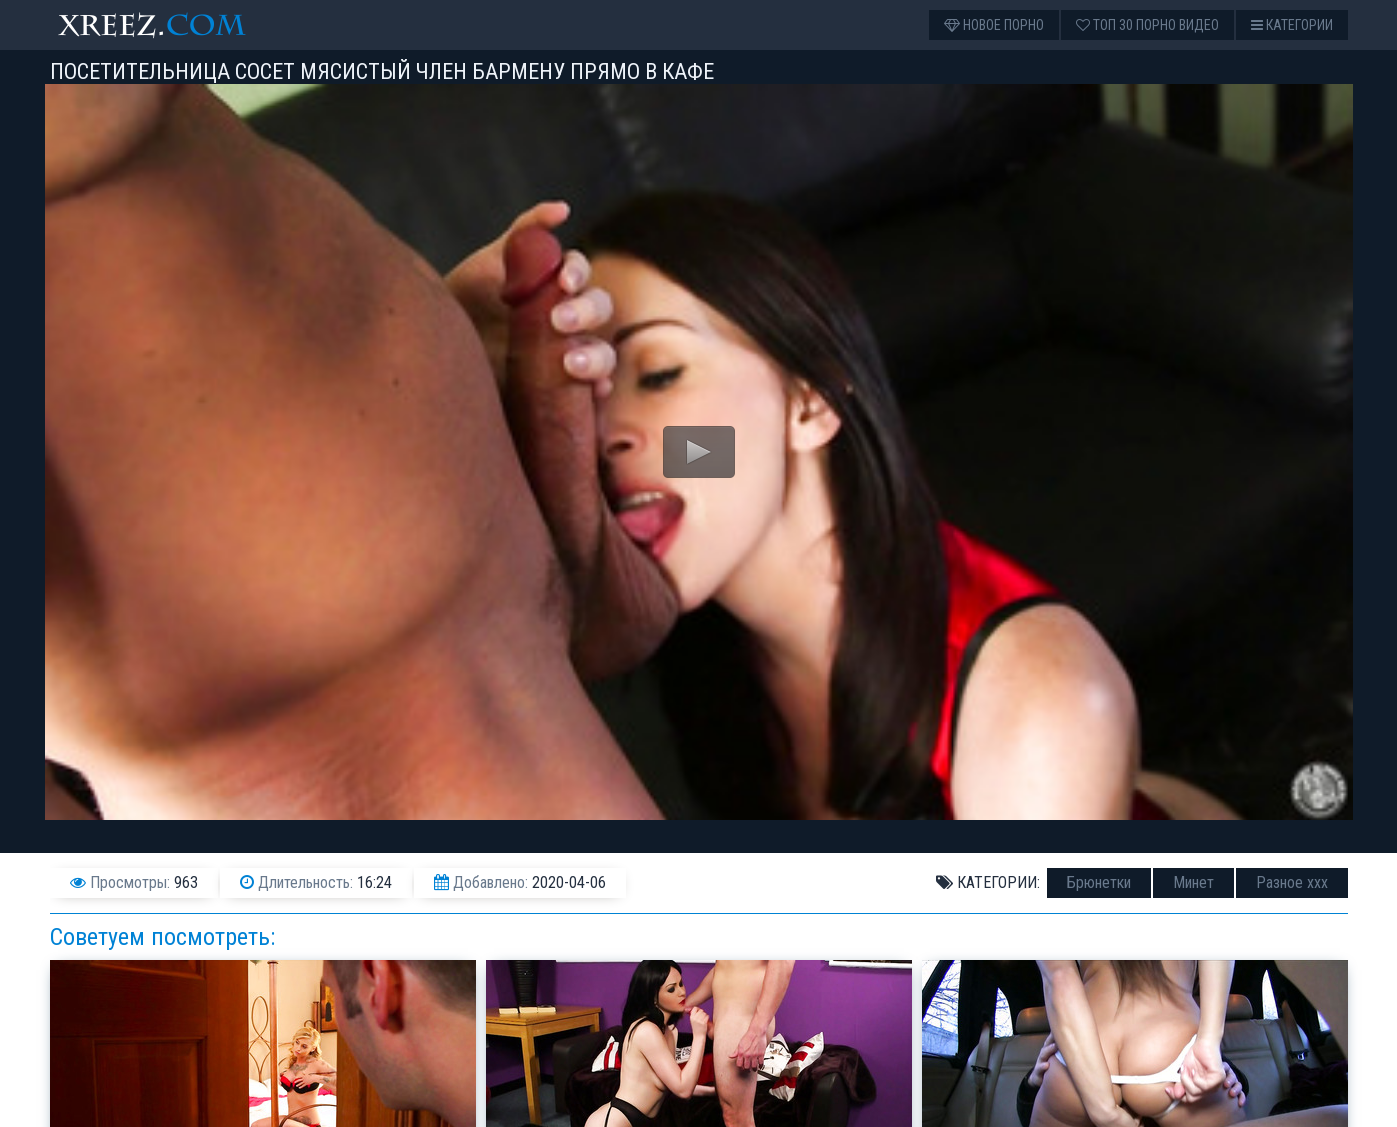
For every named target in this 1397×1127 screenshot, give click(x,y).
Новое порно (994, 25)
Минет (1193, 882)
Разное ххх (1292, 882)
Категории (1292, 25)
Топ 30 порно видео (1147, 25)
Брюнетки (1099, 882)
